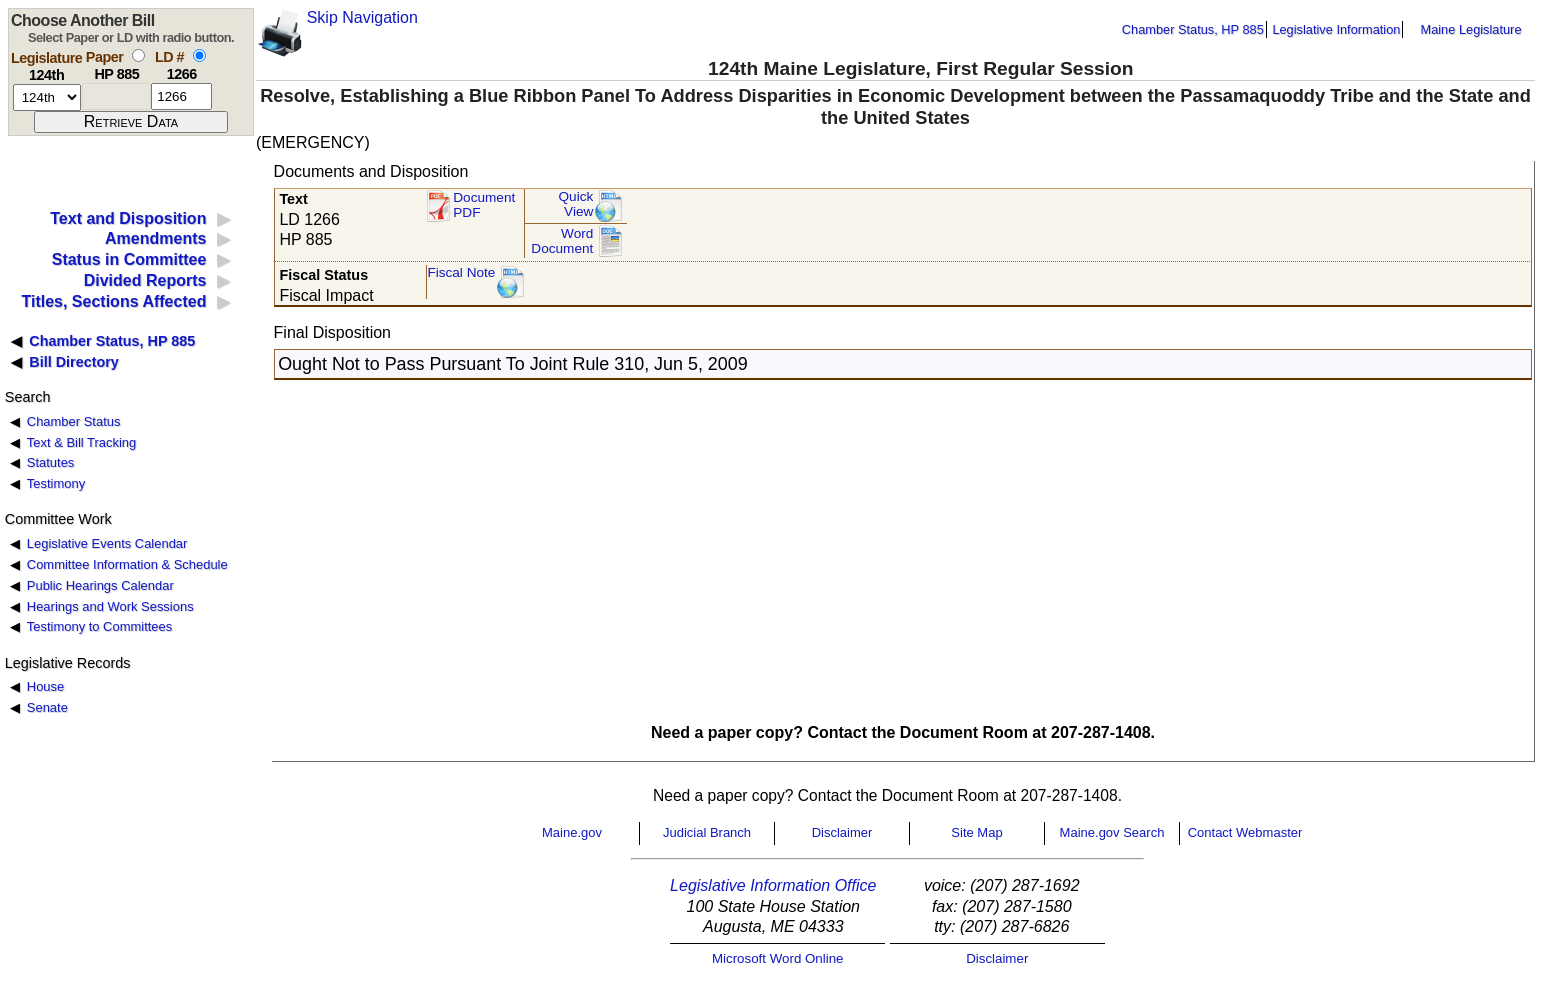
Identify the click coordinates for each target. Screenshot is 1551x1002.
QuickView (576, 204)
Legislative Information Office (773, 885)
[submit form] (131, 122)
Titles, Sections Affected (113, 301)
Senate (47, 707)
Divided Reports (145, 280)
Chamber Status (74, 421)
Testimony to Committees (99, 626)
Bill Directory (74, 362)
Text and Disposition (128, 218)
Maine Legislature (1470, 29)
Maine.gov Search (1112, 832)
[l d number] (181, 96)
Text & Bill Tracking (81, 442)
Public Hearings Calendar (100, 585)
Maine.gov (572, 832)
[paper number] (116, 96)
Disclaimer (842, 832)
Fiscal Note (461, 272)
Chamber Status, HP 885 (1193, 29)
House (45, 686)
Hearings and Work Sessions (110, 606)
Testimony (56, 483)
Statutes (51, 462)
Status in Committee (129, 259)
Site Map (976, 832)
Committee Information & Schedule (127, 564)
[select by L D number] (199, 55)
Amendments (155, 238)
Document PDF (484, 205)
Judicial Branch (707, 832)
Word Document (562, 241)
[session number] (47, 97)
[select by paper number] (138, 55)
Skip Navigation (362, 17)
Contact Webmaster (1245, 832)
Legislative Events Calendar (107, 543)
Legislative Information (1336, 29)
